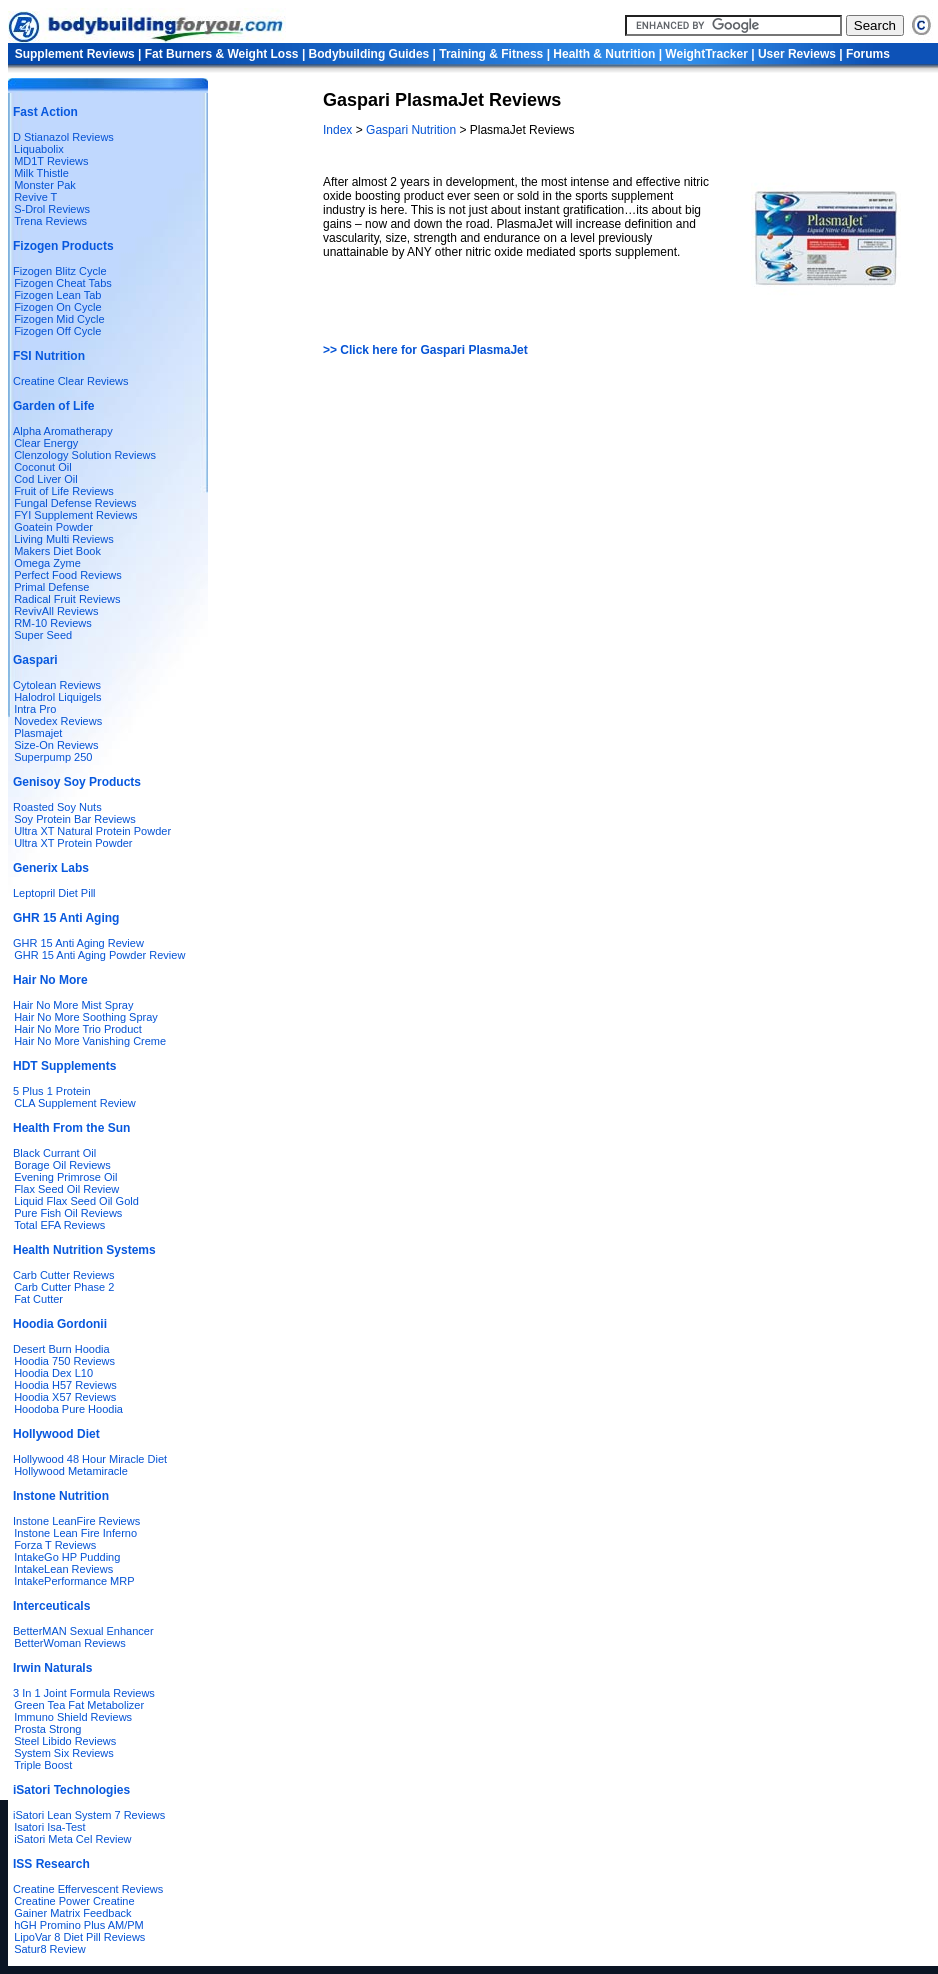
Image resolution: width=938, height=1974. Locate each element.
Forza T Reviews (55, 1545)
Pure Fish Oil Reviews (68, 1213)
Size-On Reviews (56, 745)
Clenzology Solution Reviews (85, 455)
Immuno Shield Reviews (73, 1717)
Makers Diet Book (57, 551)
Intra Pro (35, 709)
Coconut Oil (42, 467)
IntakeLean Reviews (63, 1569)
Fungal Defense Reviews (75, 503)
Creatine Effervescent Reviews (88, 1889)
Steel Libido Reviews (65, 1741)
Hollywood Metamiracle (71, 1471)
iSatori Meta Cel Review (72, 1839)
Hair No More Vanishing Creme (90, 1041)
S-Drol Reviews (52, 209)
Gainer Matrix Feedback (72, 1913)
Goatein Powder (53, 527)
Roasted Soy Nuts (57, 807)
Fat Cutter (38, 1299)
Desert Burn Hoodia (61, 1349)
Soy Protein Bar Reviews (75, 819)
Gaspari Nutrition (411, 130)
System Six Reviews (64, 1753)
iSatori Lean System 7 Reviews (89, 1815)
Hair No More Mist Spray (73, 1005)
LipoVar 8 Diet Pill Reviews (79, 1937)
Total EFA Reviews (59, 1225)
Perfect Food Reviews (68, 575)
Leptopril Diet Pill (54, 893)
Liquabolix (36, 149)
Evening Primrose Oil (65, 1177)
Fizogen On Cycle (57, 307)
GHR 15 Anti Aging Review (78, 943)
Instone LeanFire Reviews (76, 1521)
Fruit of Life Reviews (64, 491)
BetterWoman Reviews (70, 1643)
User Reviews (797, 54)
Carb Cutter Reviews (63, 1275)
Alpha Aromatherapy (63, 431)
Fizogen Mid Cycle (59, 319)
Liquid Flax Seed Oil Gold (76, 1201)
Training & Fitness (491, 54)
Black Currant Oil (54, 1153)
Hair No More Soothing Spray (86, 1017)
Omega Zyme (47, 563)
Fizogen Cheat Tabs (63, 283)
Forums (868, 54)
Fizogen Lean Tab (57, 295)
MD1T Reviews (51, 161)
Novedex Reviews (58, 721)
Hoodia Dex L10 (53, 1373)
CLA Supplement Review (75, 1103)
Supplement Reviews (75, 54)
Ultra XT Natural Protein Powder (92, 831)
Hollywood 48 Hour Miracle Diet (90, 1459)
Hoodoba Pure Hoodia (68, 1409)
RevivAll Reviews (56, 611)
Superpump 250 (53, 757)
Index (339, 130)
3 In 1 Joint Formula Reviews (84, 1693)
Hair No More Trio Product (78, 1029)
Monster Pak (45, 185)
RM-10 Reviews (53, 623)
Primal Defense (51, 587)
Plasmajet (38, 733)
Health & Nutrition (604, 54)
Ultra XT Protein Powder (73, 843)
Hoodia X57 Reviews (65, 1397)
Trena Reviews (50, 221)
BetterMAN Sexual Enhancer (83, 1631)
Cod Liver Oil (46, 479)
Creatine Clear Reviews (71, 381)
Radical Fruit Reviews (67, 599)
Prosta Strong (47, 1729)
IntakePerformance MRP (74, 1581)
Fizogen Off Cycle (57, 331)
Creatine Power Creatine (74, 1901)
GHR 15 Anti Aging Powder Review (99, 955)
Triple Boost (43, 1765)
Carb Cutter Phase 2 (64, 1287)
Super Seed (43, 635)
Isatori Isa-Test (50, 1827)
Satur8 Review (50, 1949)
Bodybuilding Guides (369, 54)
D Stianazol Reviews (63, 137)
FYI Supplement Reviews (76, 515)
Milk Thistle (41, 173)
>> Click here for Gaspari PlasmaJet (425, 350)
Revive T (35, 197)
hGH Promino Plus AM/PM (79, 1925)
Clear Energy (46, 443)
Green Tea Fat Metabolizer (79, 1705)
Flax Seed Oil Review (66, 1189)
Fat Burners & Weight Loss (222, 54)
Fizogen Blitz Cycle (60, 271)
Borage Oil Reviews (62, 1165)
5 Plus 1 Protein (52, 1091)
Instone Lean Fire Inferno (75, 1533)
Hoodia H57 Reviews (65, 1385)
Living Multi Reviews (64, 539)
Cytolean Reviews (57, 685)
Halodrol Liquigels (57, 697)
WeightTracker (706, 54)
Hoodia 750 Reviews (64, 1361)
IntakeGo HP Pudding (67, 1557)
